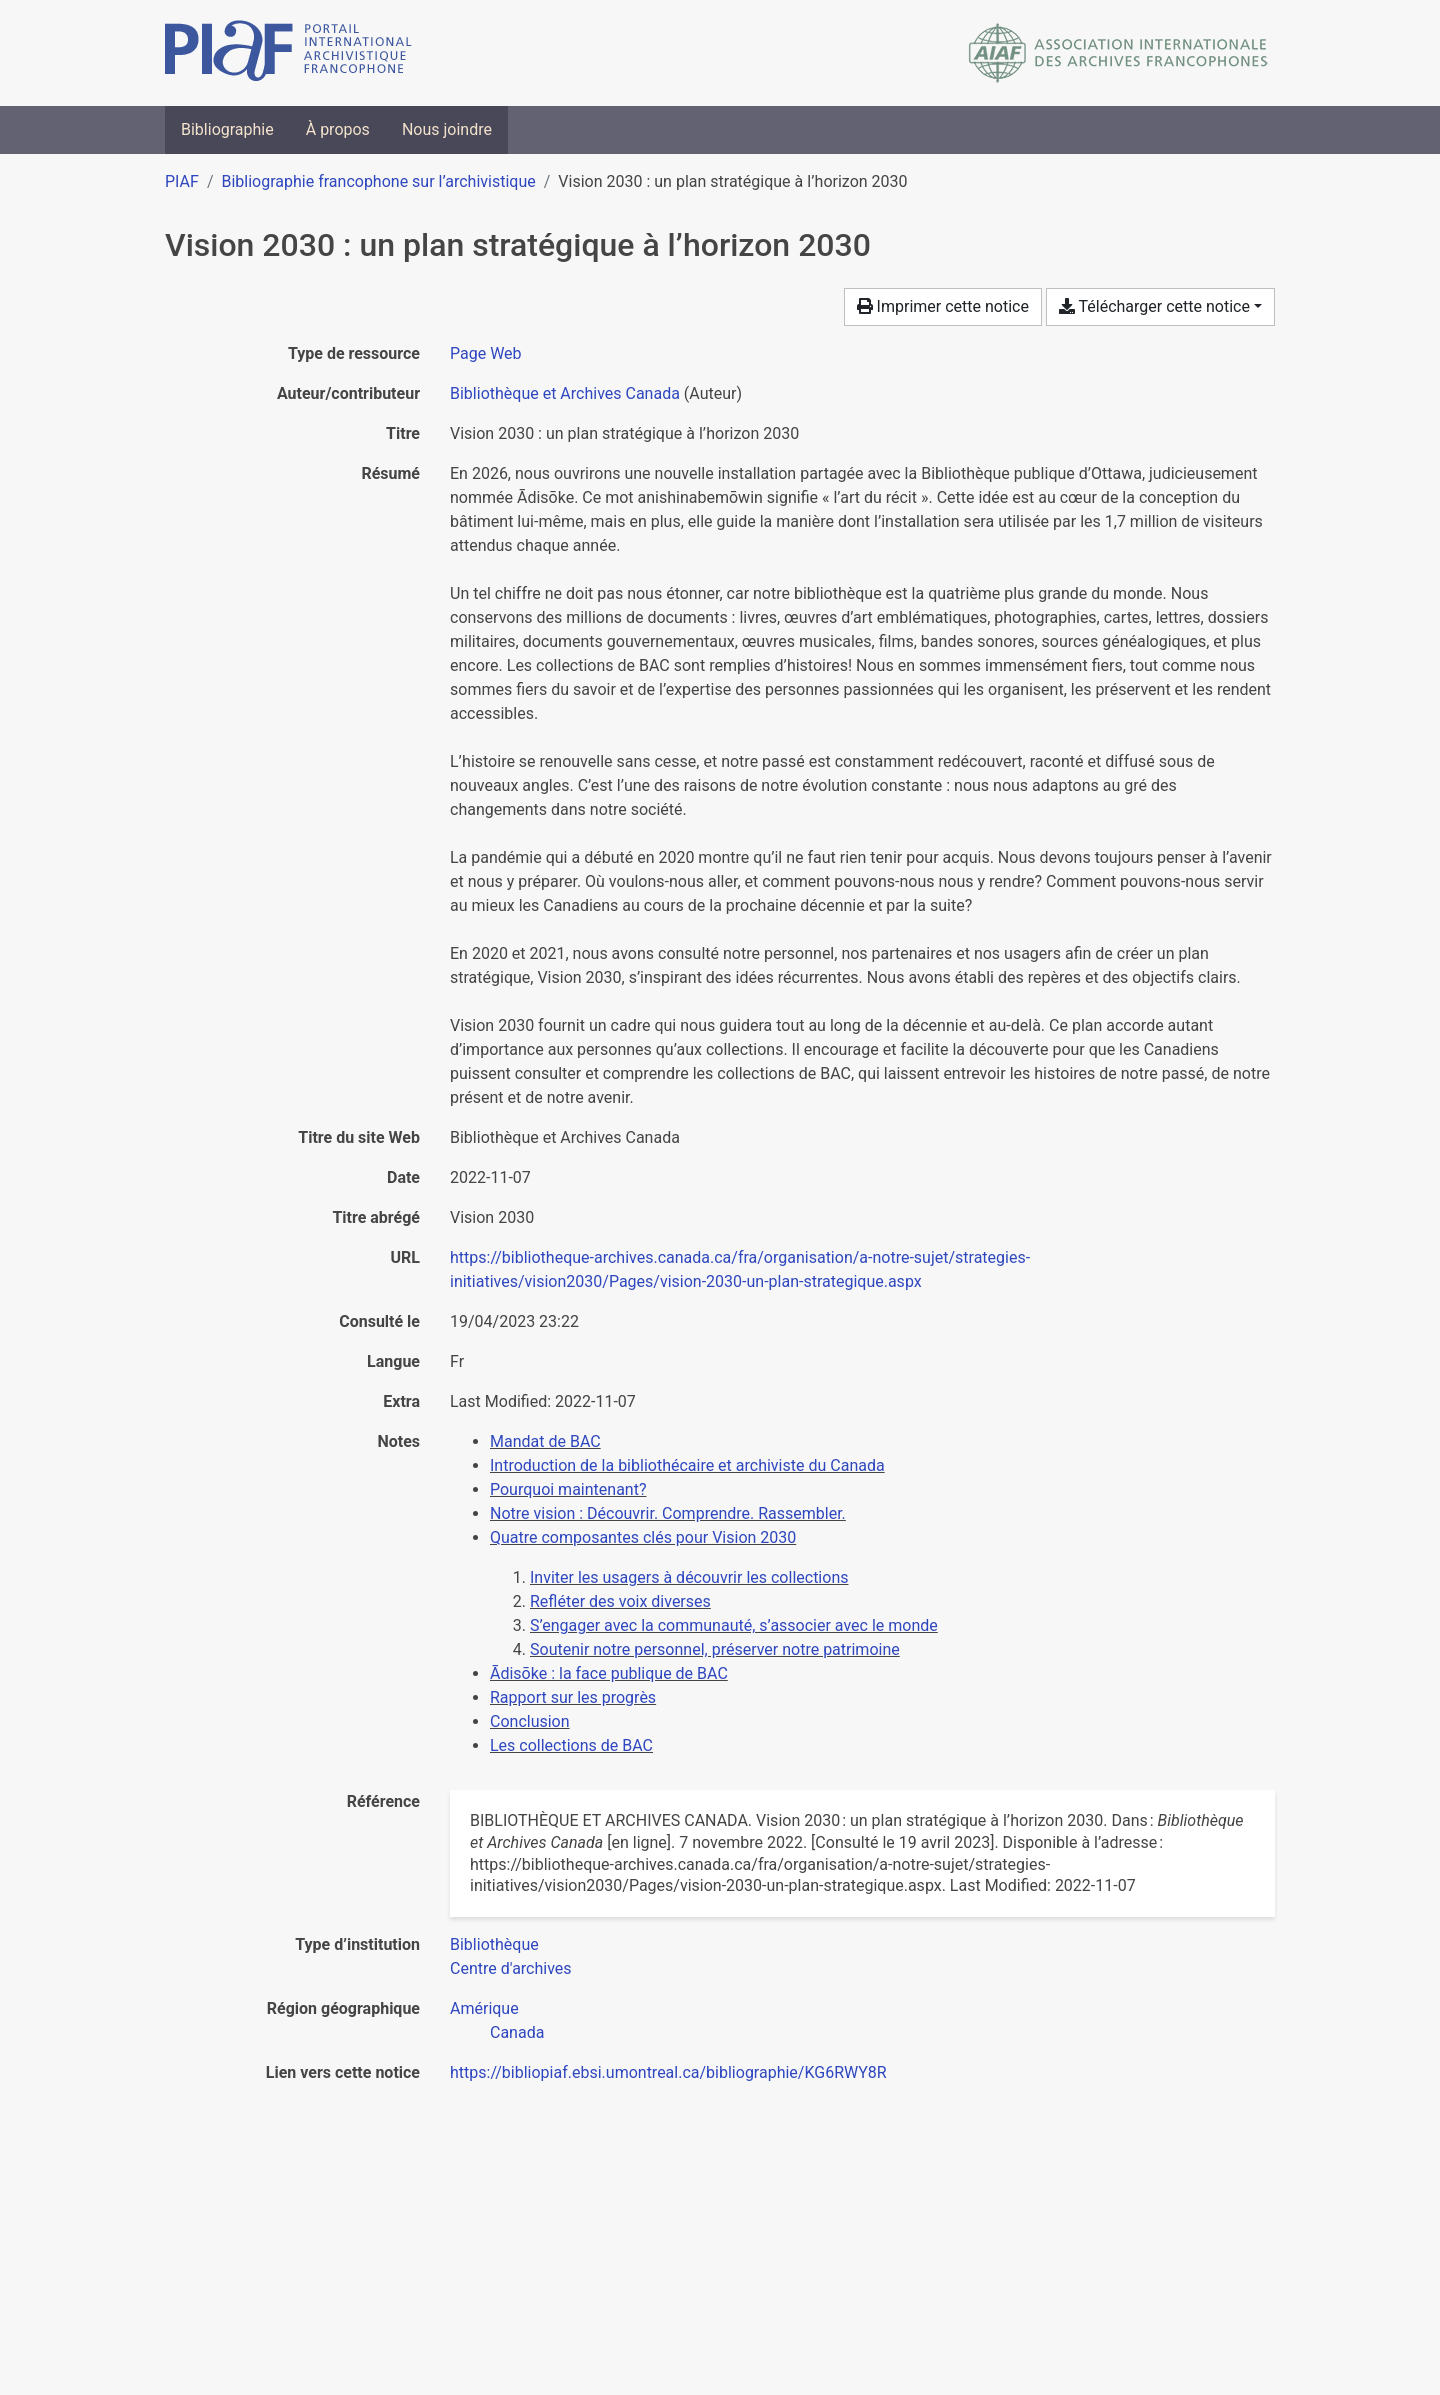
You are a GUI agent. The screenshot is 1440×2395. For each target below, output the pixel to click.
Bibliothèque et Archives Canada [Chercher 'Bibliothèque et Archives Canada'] (565, 393)
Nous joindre (447, 129)
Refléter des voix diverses (620, 1601)
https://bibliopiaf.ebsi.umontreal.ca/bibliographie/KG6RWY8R (668, 2072)
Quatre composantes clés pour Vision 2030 (643, 1537)
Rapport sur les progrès (573, 1697)
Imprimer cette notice (943, 306)
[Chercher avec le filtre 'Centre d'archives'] (511, 1968)
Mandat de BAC (545, 1441)
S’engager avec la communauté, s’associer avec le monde (734, 1625)
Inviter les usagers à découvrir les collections (689, 1577)
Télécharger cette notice (1154, 306)
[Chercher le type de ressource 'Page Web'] (486, 353)
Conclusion (530, 1721)
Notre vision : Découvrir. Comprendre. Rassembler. (668, 1513)
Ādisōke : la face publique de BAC (609, 1673)
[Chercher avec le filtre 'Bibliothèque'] (494, 1944)
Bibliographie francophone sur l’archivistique (378, 181)
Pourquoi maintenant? (568, 1489)
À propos (338, 129)
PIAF (182, 181)
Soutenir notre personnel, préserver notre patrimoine (715, 1649)
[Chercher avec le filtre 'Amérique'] (484, 2008)
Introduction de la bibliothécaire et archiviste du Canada (687, 1465)
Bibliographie (227, 129)
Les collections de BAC (571, 1745)
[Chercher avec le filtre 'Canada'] (517, 2032)
